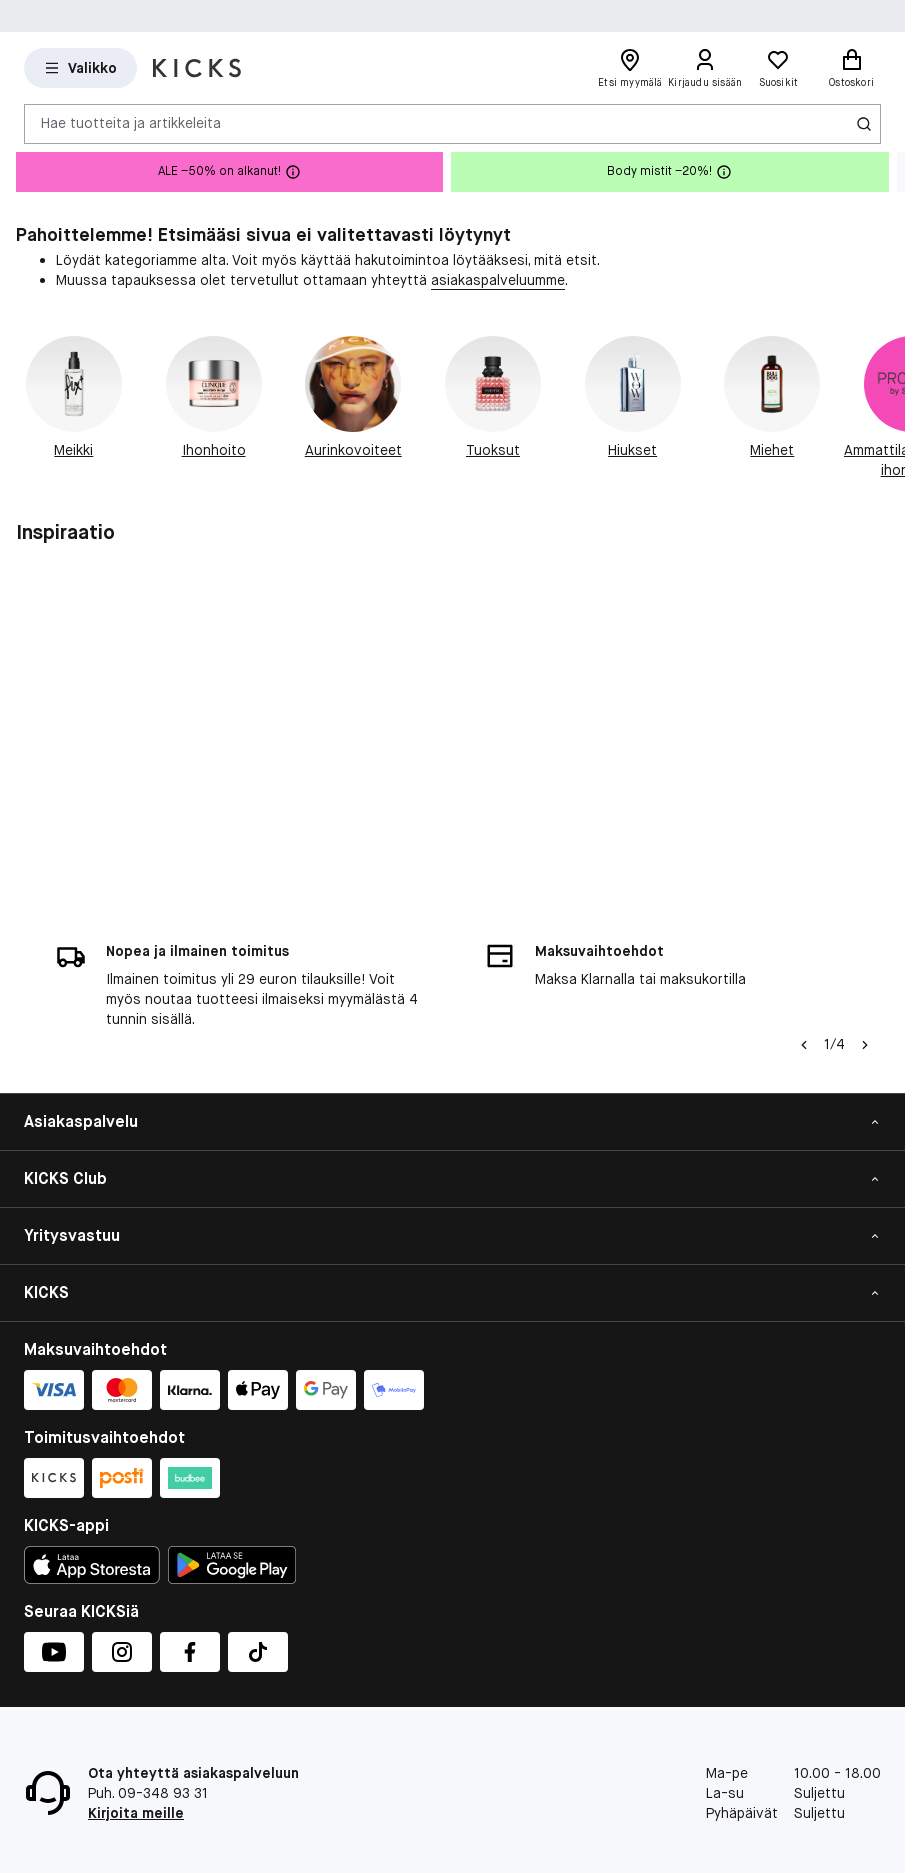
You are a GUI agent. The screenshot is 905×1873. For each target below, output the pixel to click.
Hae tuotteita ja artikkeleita (131, 123)
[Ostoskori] (851, 68)
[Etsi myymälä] (630, 68)
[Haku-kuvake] (864, 124)
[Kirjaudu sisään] (705, 68)
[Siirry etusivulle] (197, 68)
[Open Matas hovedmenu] (80, 68)
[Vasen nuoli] (804, 1045)
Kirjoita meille (136, 1813)
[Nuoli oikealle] (865, 1045)
